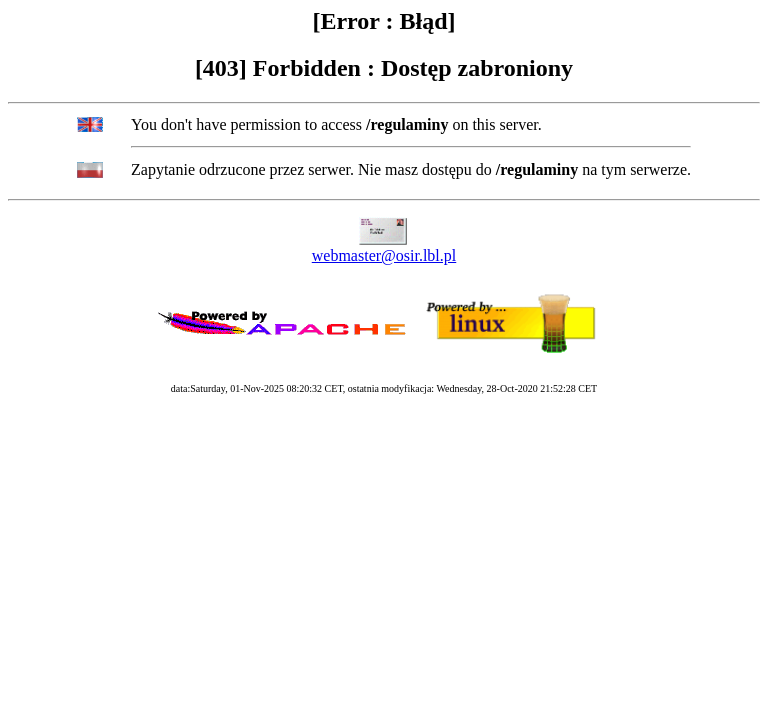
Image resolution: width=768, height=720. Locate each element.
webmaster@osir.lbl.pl (384, 255)
